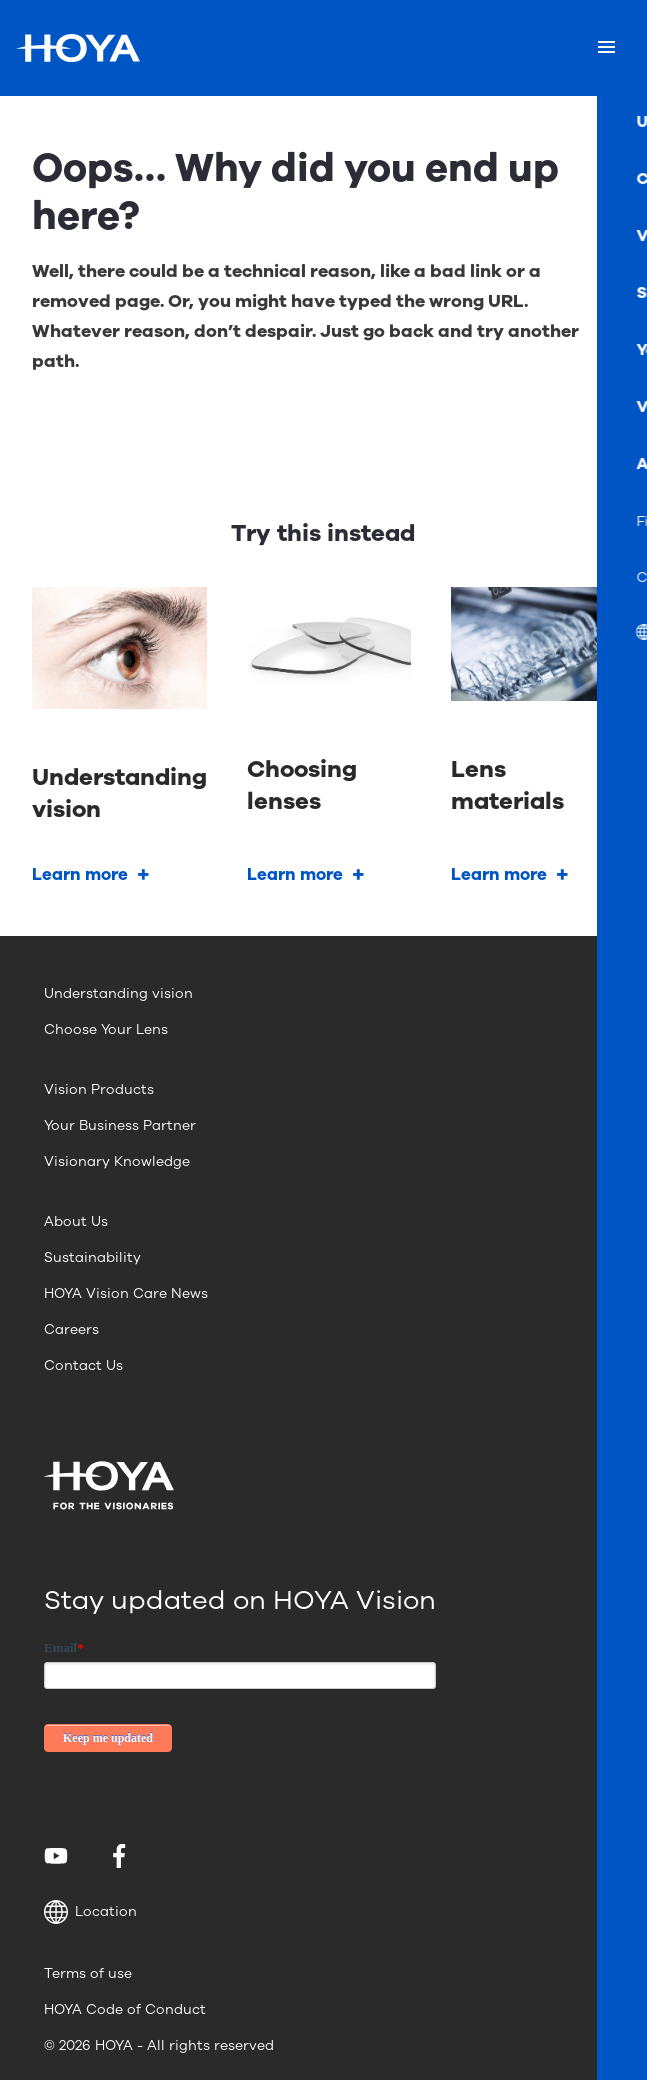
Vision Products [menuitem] (99, 1089)
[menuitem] (59, 1856)
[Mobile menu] (606, 48)
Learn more (80, 874)
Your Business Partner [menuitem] (120, 1125)
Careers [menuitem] (71, 1329)
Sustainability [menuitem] (92, 1257)
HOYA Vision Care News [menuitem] (126, 1293)
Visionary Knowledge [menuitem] (117, 1161)
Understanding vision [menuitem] (118, 993)
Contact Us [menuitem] (83, 1365)
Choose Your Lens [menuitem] (106, 1029)
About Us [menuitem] (76, 1221)
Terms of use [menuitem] (88, 1973)
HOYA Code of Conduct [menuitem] (125, 2009)
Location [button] (90, 1912)
